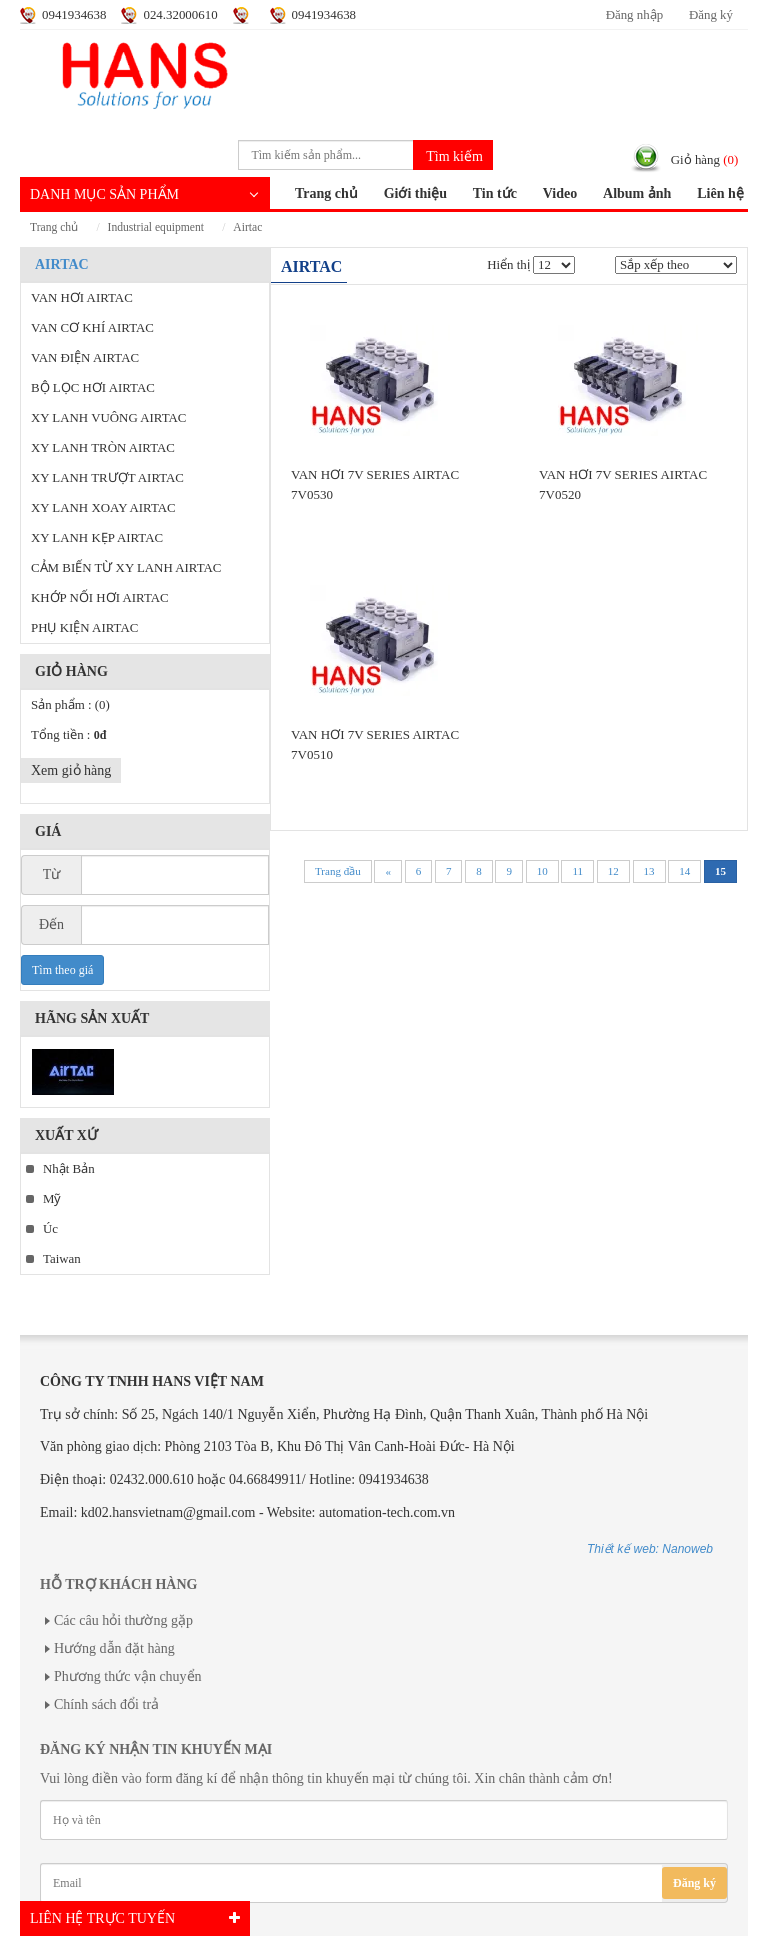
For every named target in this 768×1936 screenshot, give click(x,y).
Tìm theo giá (62, 970)
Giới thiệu (415, 193)
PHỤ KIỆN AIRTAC (84, 628)
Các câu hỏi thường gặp (123, 1620)
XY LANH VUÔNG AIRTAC (108, 418)
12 (613, 871)
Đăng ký (711, 15)
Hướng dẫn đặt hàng (114, 1648)
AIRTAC (247, 227)
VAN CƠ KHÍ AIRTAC (92, 328)
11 (577, 871)
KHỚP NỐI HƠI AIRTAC (100, 598)
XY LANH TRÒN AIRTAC (103, 448)
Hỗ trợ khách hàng (118, 1584)
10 (542, 871)
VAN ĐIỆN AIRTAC (85, 358)
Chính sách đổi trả (106, 1704)
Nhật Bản (69, 1169)
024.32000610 (180, 15)
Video (560, 193)
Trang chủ (326, 193)
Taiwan (62, 1259)
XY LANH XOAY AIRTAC (103, 508)
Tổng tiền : (68, 735)
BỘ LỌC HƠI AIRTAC (93, 388)
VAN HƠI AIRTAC (82, 298)
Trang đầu (338, 871)
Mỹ (52, 1199)
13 (649, 871)
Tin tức (495, 193)
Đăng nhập (634, 15)
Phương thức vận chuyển (128, 1676)
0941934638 (74, 15)
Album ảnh (637, 193)
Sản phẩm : (70, 705)
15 (720, 871)
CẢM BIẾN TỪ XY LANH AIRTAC (126, 568)
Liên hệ (720, 193)
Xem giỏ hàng (71, 770)
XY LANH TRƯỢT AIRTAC (107, 478)
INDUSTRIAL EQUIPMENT (156, 227)
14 (684, 871)
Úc (50, 1229)
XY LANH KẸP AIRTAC (97, 538)
